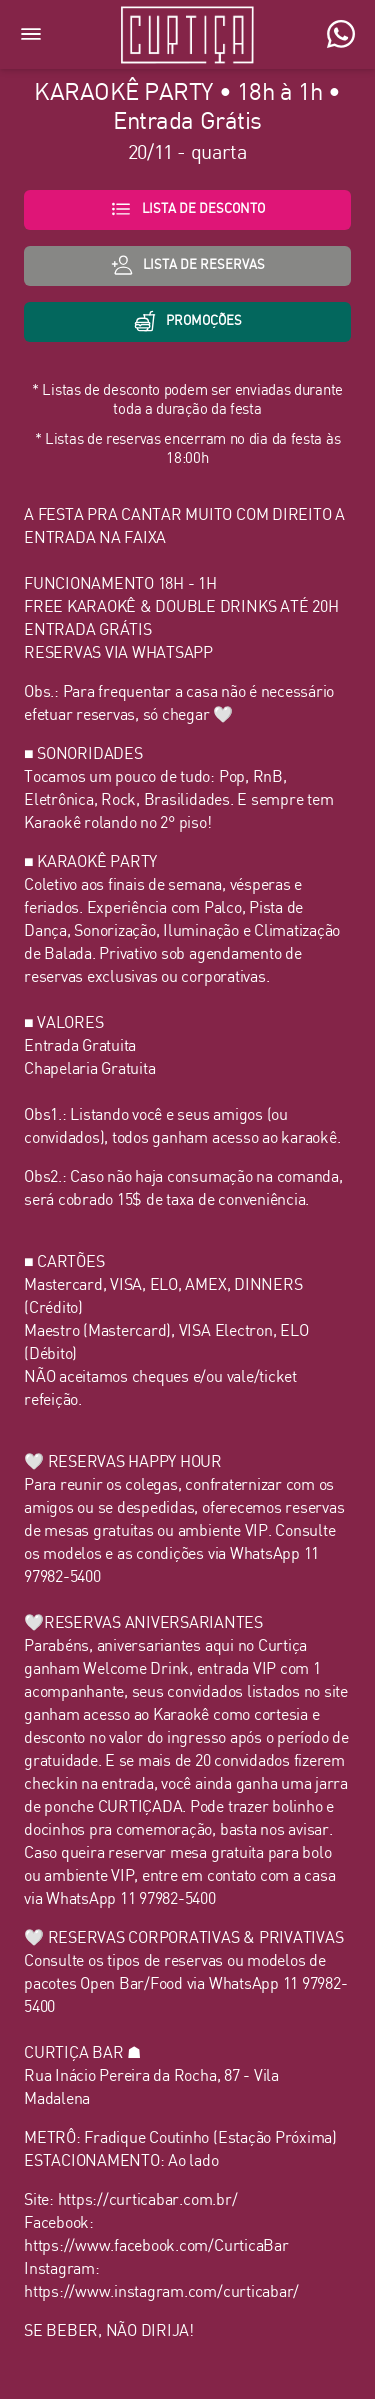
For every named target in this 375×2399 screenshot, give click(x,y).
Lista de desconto (187, 209)
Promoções (188, 321)
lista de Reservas (188, 265)
